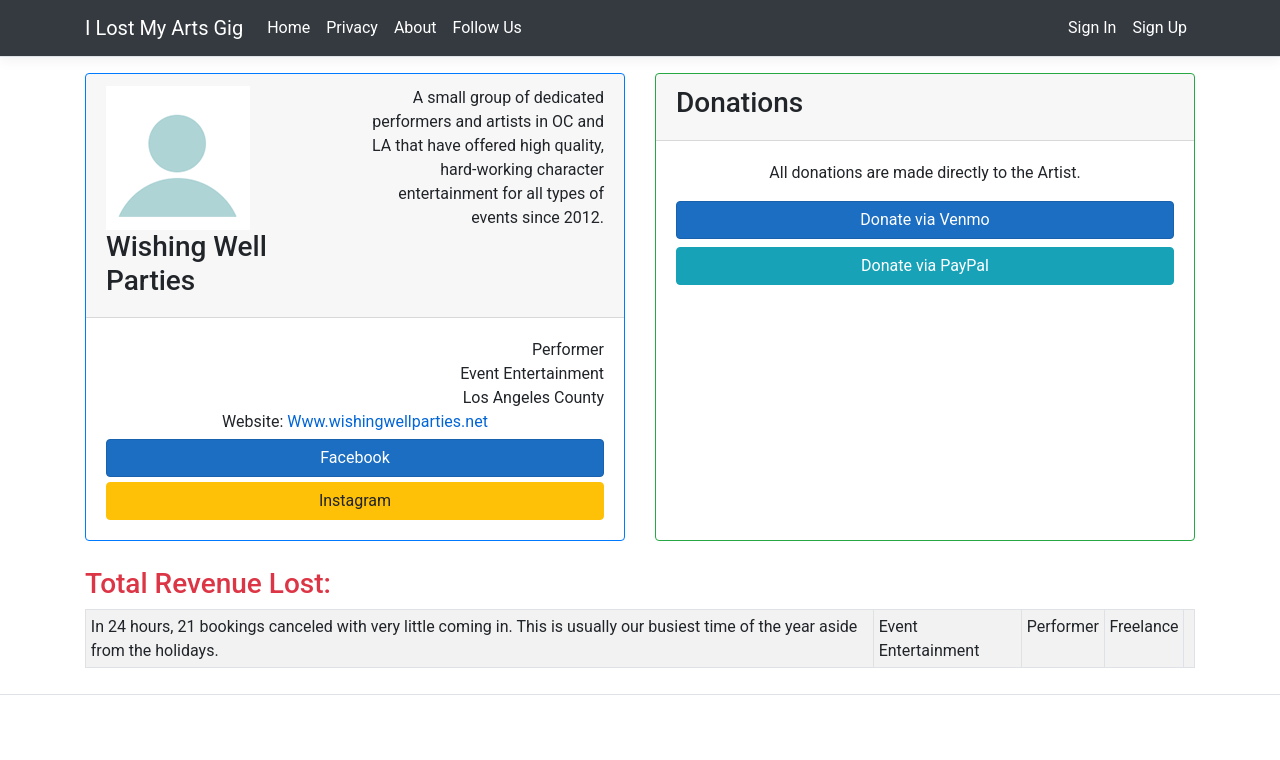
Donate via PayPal (925, 265)
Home (288, 27)
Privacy (352, 27)
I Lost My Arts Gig (164, 28)
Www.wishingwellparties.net (387, 421)
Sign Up (1159, 27)
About (415, 27)
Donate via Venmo (924, 219)
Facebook (354, 457)
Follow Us (487, 27)
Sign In (1092, 27)
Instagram (355, 500)
